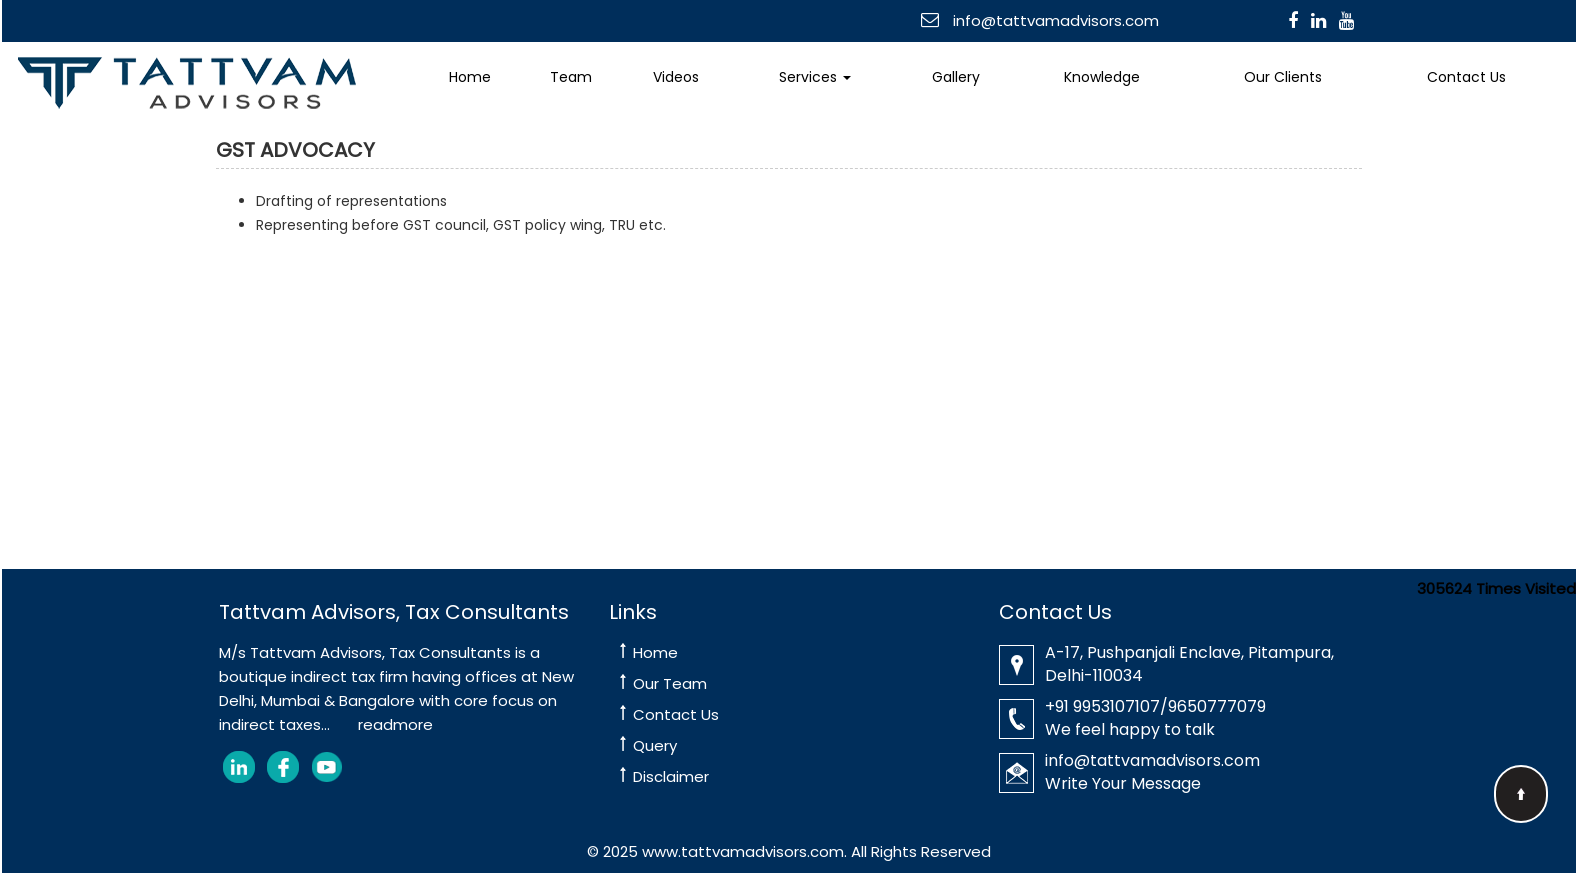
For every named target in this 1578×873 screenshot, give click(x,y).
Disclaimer (671, 776)
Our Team (670, 683)
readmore (395, 724)
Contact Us (1466, 77)
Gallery (956, 77)
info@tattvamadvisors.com (1054, 20)
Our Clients (1283, 77)
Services (815, 77)
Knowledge (1102, 77)
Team (571, 77)
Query (655, 745)
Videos (676, 77)
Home (470, 77)
